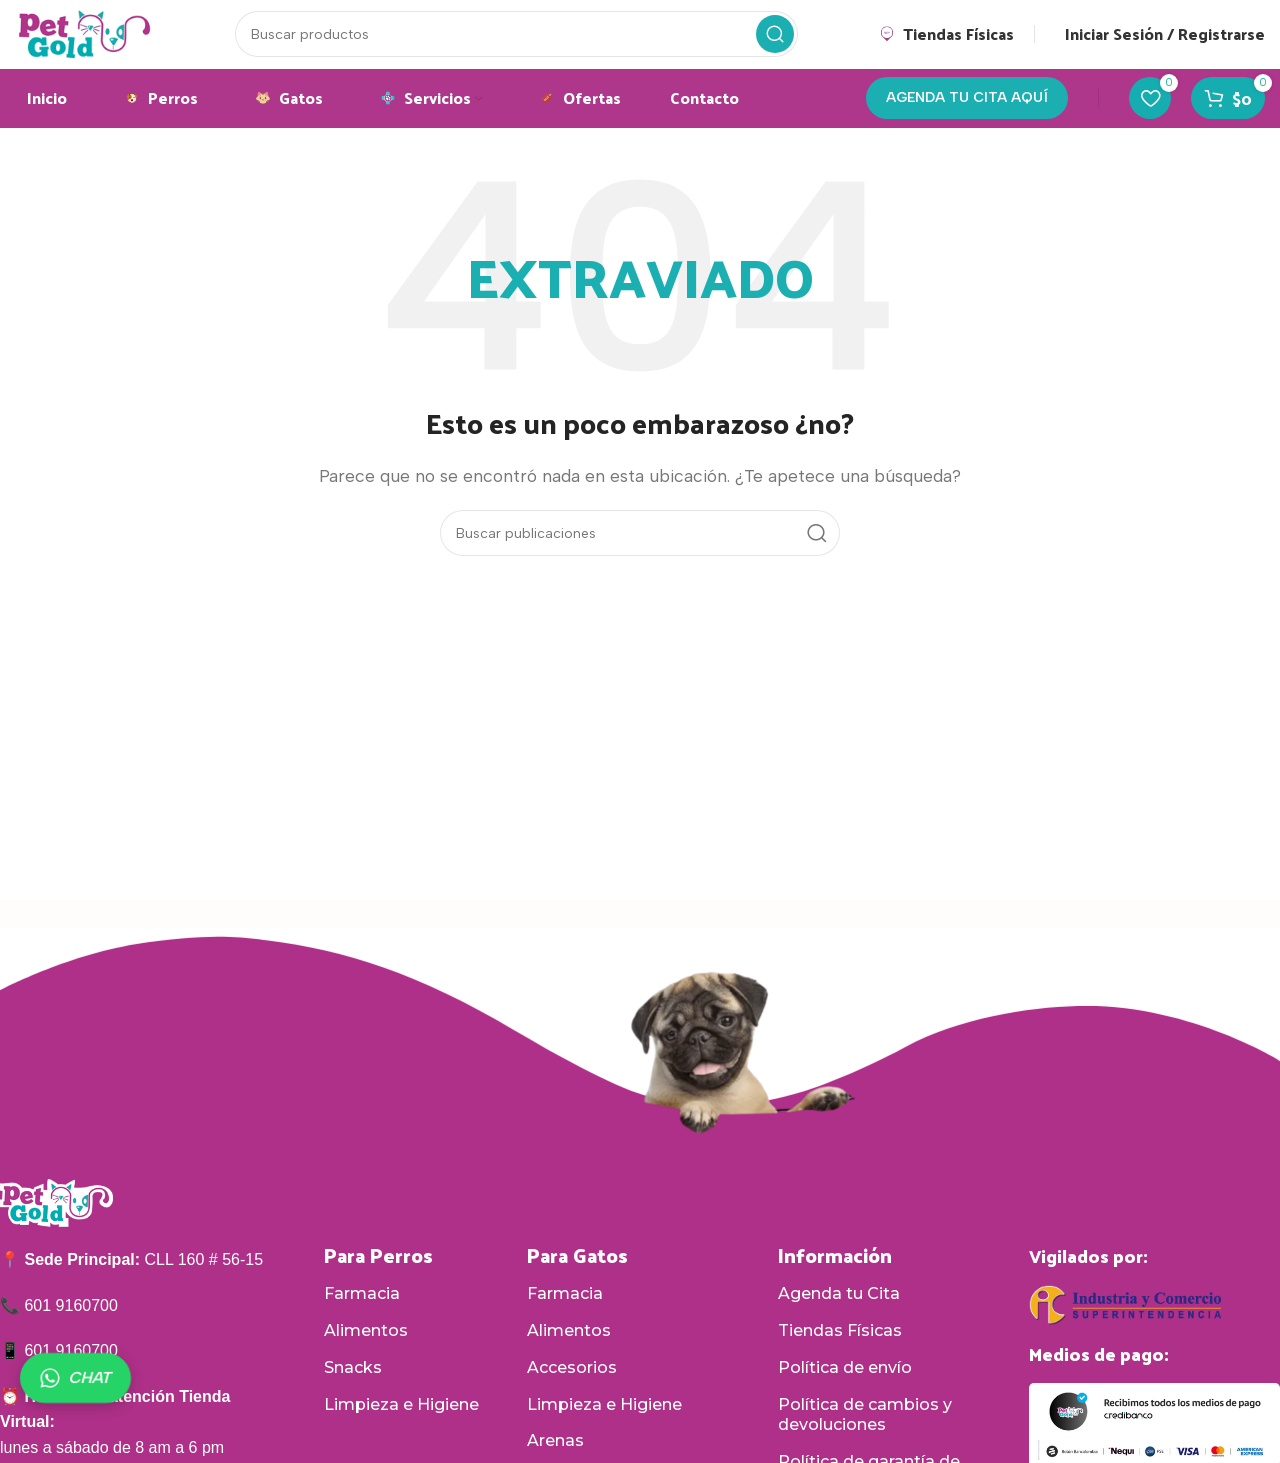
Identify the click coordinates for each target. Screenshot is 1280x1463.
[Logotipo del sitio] (107, 43)
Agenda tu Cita (839, 1317)
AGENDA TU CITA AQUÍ (967, 120)
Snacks (353, 1391)
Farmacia (362, 1317)
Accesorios (572, 1391)
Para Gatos (577, 1279)
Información (835, 1279)
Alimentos (366, 1354)
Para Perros (378, 1279)
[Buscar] (539, 45)
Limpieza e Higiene (401, 1428)
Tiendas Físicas (840, 1354)
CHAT (75, 1378)
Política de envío (845, 1391)
